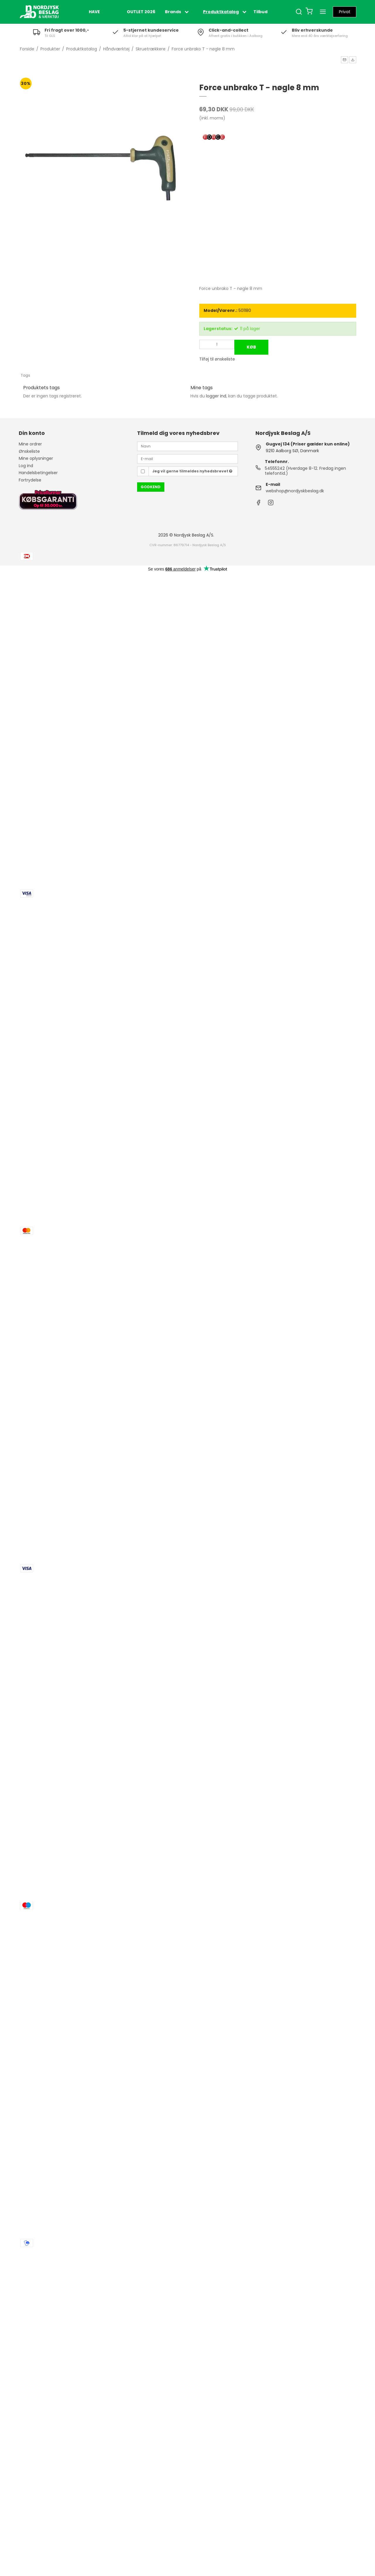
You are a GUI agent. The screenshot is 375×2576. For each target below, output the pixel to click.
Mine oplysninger (36, 458)
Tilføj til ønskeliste (217, 359)
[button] (344, 59)
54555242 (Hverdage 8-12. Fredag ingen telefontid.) (305, 470)
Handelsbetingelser (38, 473)
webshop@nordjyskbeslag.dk (295, 491)
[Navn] (187, 446)
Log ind (26, 466)
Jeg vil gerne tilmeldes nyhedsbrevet (192, 471)
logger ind (216, 396)
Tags (25, 375)
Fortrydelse (30, 480)
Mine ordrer (30, 444)
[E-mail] (187, 459)
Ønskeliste (29, 451)
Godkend (151, 486)
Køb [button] (251, 347)
